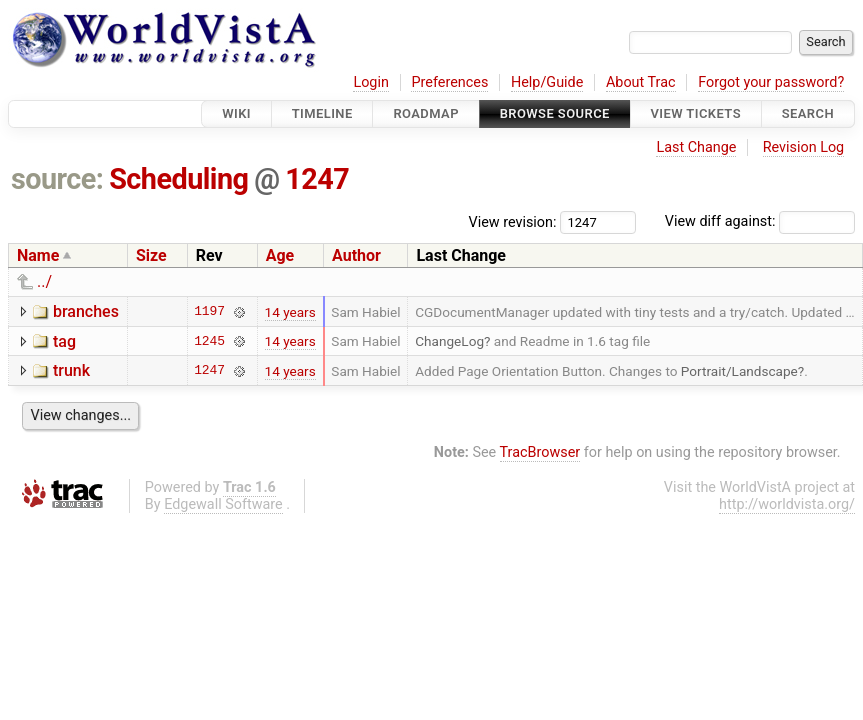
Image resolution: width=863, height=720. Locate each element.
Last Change (696, 147)
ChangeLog (449, 341)
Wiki (236, 113)
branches (86, 311)
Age (280, 255)
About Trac (641, 82)
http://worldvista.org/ (787, 504)
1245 (209, 341)
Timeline (322, 113)
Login (371, 82)
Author (356, 255)
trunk (71, 370)
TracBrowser (540, 452)
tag (64, 341)
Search (808, 113)
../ (44, 281)
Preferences (449, 82)
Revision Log (804, 147)
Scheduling (178, 179)
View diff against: (760, 221)
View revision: (513, 221)
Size (151, 255)
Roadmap (426, 113)
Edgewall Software (223, 504)
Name (38, 255)
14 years (290, 312)
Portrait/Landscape (739, 371)
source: (57, 179)
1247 (317, 179)
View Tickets (696, 113)
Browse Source (555, 113)
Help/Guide (547, 82)
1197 (209, 312)
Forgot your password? (771, 82)
